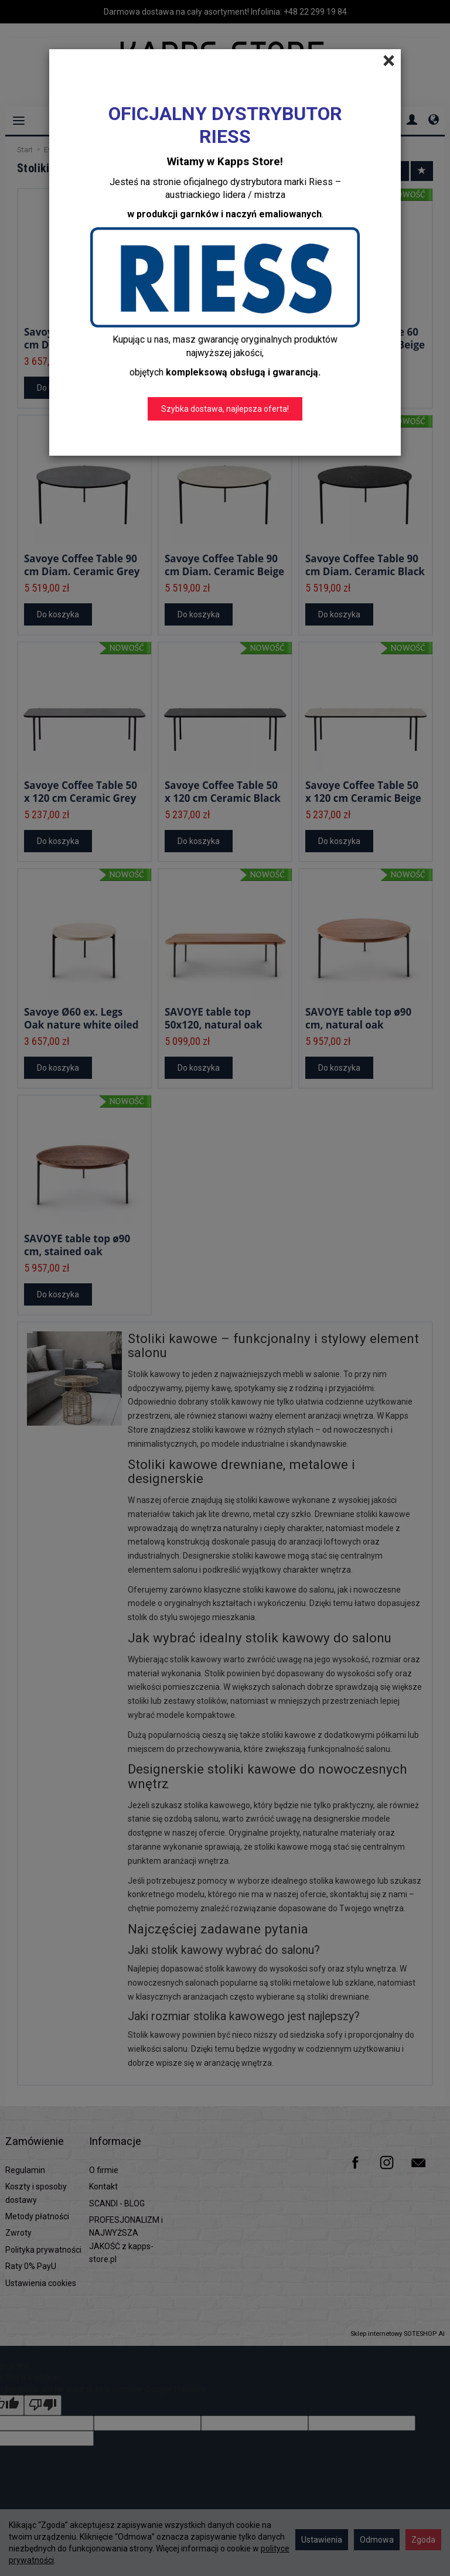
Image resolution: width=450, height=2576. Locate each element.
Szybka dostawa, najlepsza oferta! (225, 409)
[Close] (389, 61)
